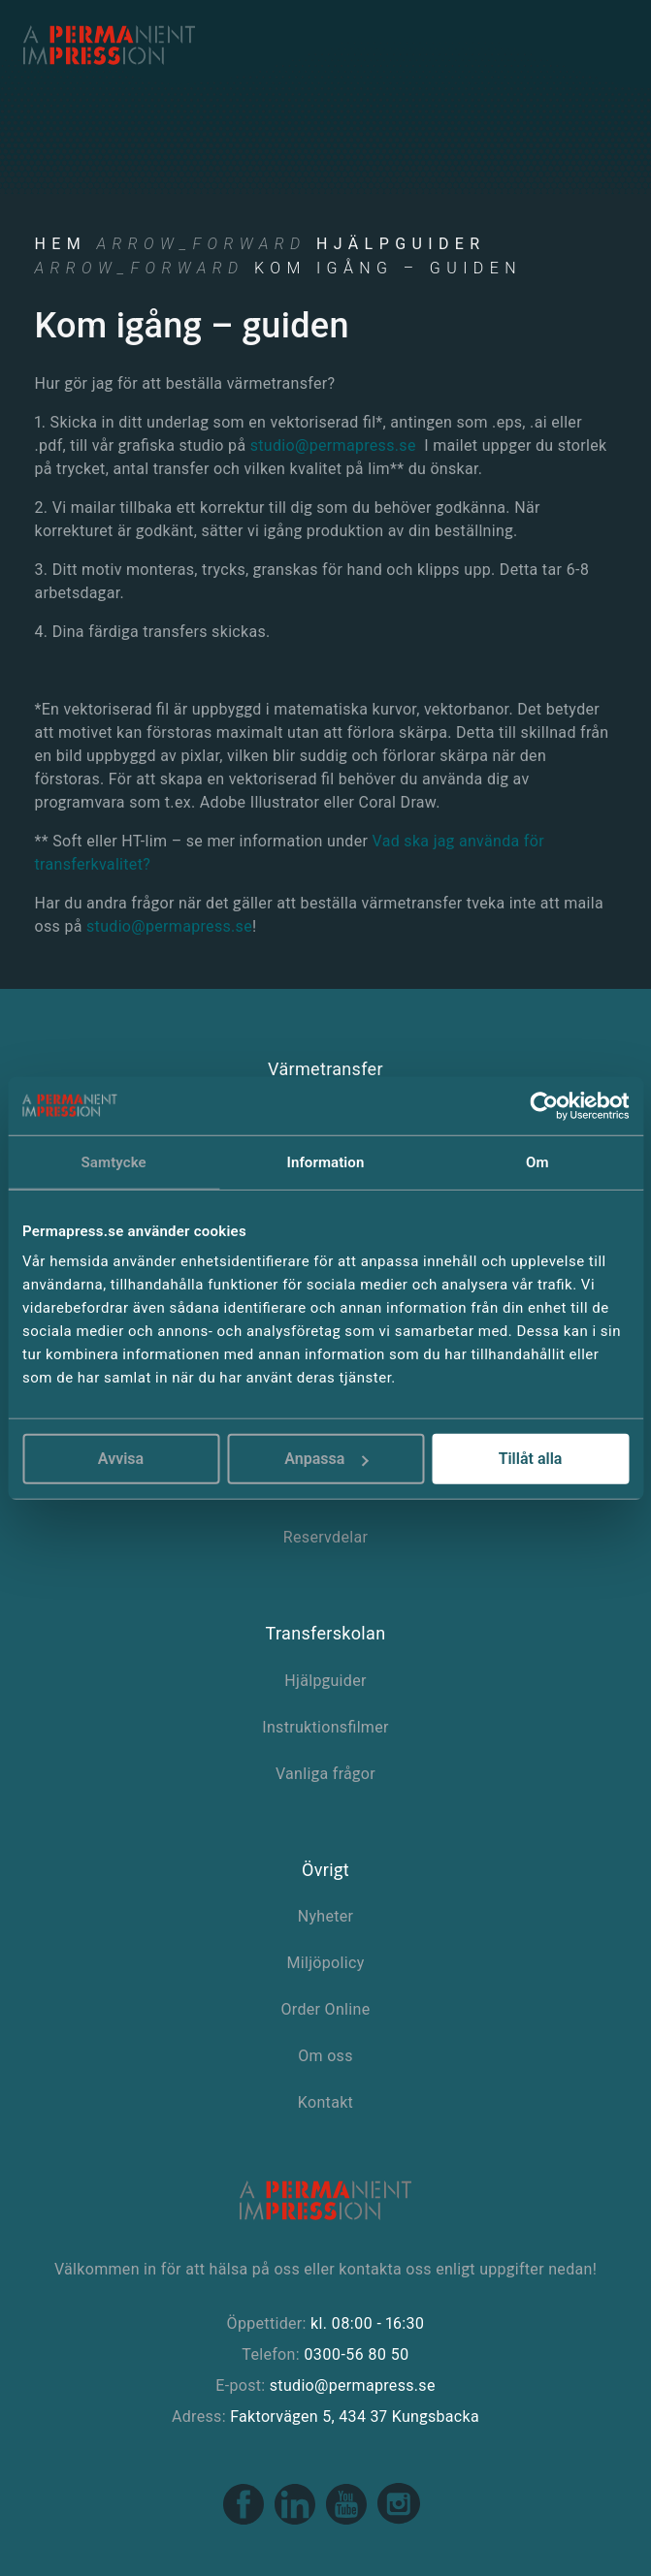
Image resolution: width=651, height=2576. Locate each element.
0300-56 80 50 (356, 2354)
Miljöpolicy (325, 1963)
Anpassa (326, 1458)
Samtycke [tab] (113, 1161)
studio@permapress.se (333, 445)
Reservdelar (325, 1537)
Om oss (325, 2056)
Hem (61, 244)
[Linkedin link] (296, 2521)
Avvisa (121, 1458)
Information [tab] (326, 1161)
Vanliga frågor (325, 1774)
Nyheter (326, 1916)
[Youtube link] (348, 2521)
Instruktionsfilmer (325, 1727)
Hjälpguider (401, 244)
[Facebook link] (245, 2521)
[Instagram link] (398, 2521)
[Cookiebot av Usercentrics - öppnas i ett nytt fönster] (544, 1105)
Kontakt (325, 2102)
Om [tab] (537, 1161)
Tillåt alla (531, 1458)
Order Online (326, 2009)
